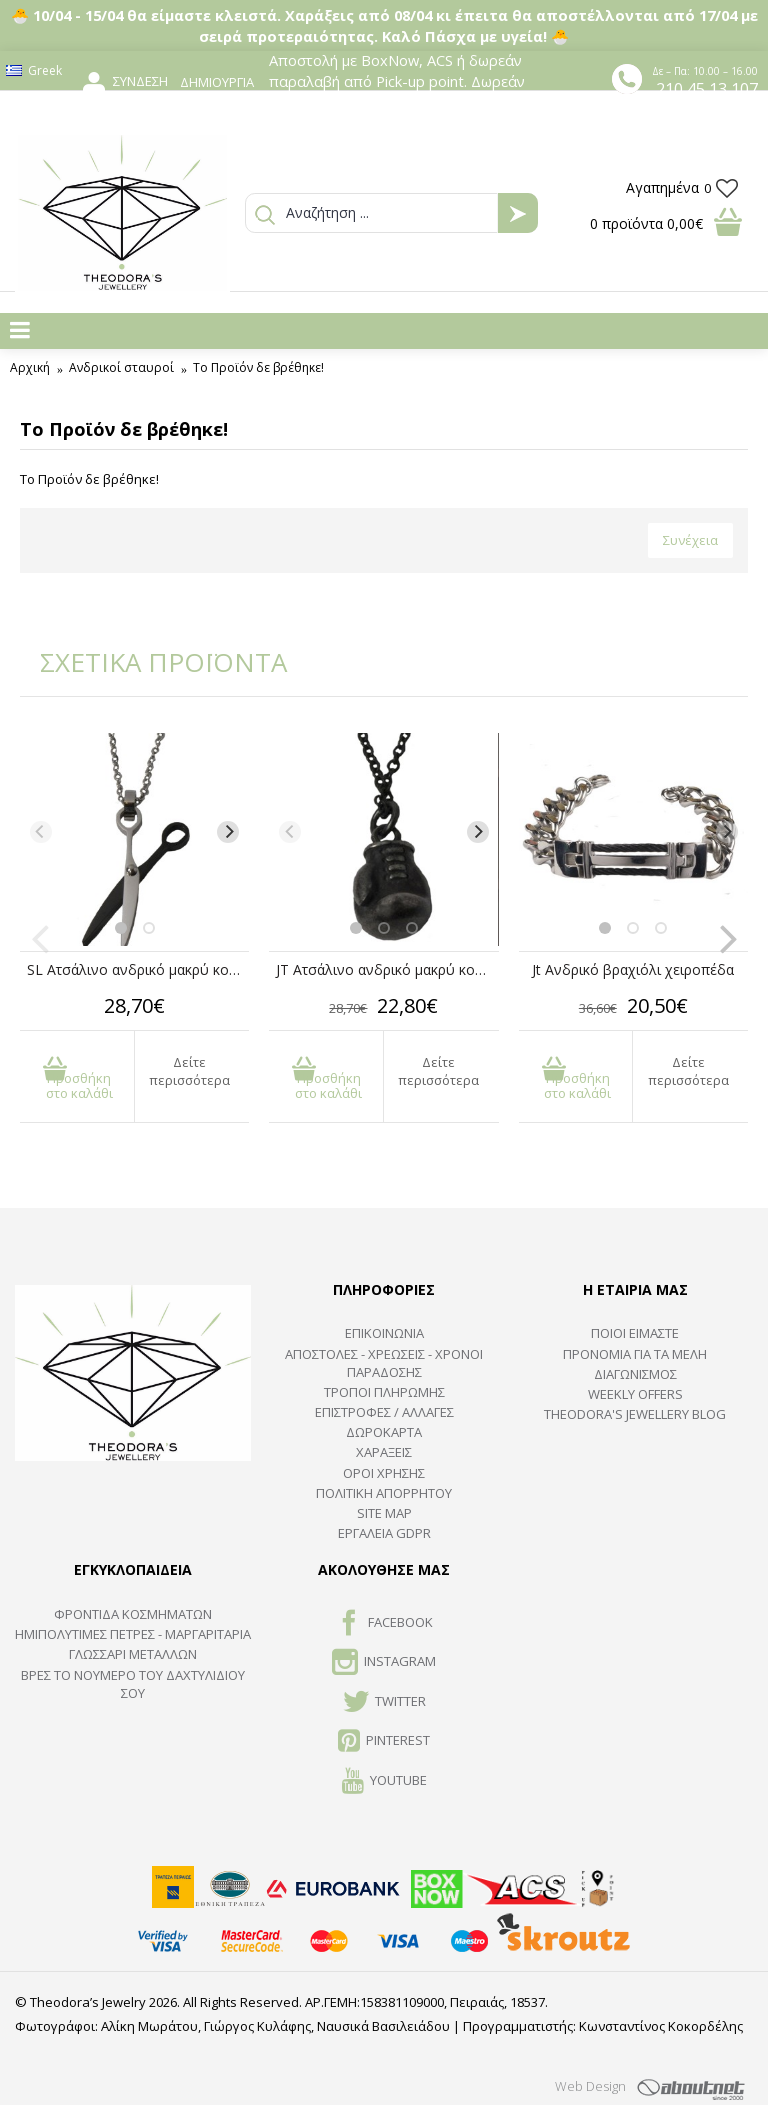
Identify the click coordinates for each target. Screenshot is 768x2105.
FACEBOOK (384, 1624)
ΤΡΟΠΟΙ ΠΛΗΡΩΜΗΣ (384, 1392)
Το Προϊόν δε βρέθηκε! (258, 367)
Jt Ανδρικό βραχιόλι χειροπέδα (633, 969)
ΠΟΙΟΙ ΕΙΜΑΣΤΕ (635, 1333)
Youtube (384, 1782)
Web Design (590, 2086)
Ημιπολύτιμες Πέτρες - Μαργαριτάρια (133, 1634)
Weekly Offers (635, 1394)
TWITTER (384, 1703)
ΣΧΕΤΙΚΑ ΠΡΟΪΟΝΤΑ (150, 662)
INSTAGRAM (384, 1663)
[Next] (228, 832)
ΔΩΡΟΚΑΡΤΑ (384, 1432)
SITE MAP (384, 1513)
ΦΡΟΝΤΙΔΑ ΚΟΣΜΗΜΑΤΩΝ (133, 1614)
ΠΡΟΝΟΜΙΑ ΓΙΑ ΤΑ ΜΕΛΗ (635, 1354)
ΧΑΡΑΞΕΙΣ (384, 1452)
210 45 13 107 (707, 89)
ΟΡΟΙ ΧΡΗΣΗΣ (384, 1473)
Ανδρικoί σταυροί (121, 367)
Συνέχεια (690, 540)
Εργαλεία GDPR (384, 1533)
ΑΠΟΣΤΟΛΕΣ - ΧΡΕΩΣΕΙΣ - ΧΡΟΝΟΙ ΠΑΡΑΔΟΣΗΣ (384, 1363)
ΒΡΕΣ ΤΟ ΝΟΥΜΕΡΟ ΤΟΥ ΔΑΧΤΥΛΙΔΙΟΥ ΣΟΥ (133, 1684)
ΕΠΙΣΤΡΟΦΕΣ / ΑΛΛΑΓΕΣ (384, 1412)
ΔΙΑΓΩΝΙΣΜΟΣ (635, 1374)
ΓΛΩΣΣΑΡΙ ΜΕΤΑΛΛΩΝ (133, 1654)
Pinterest (384, 1742)
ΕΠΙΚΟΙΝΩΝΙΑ (384, 1333)
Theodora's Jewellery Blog (635, 1414)
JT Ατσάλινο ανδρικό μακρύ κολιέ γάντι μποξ (387, 969)
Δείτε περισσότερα (189, 1071)
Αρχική (30, 367)
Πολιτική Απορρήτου (384, 1493)
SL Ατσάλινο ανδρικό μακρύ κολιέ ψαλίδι (138, 969)
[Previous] (41, 832)
